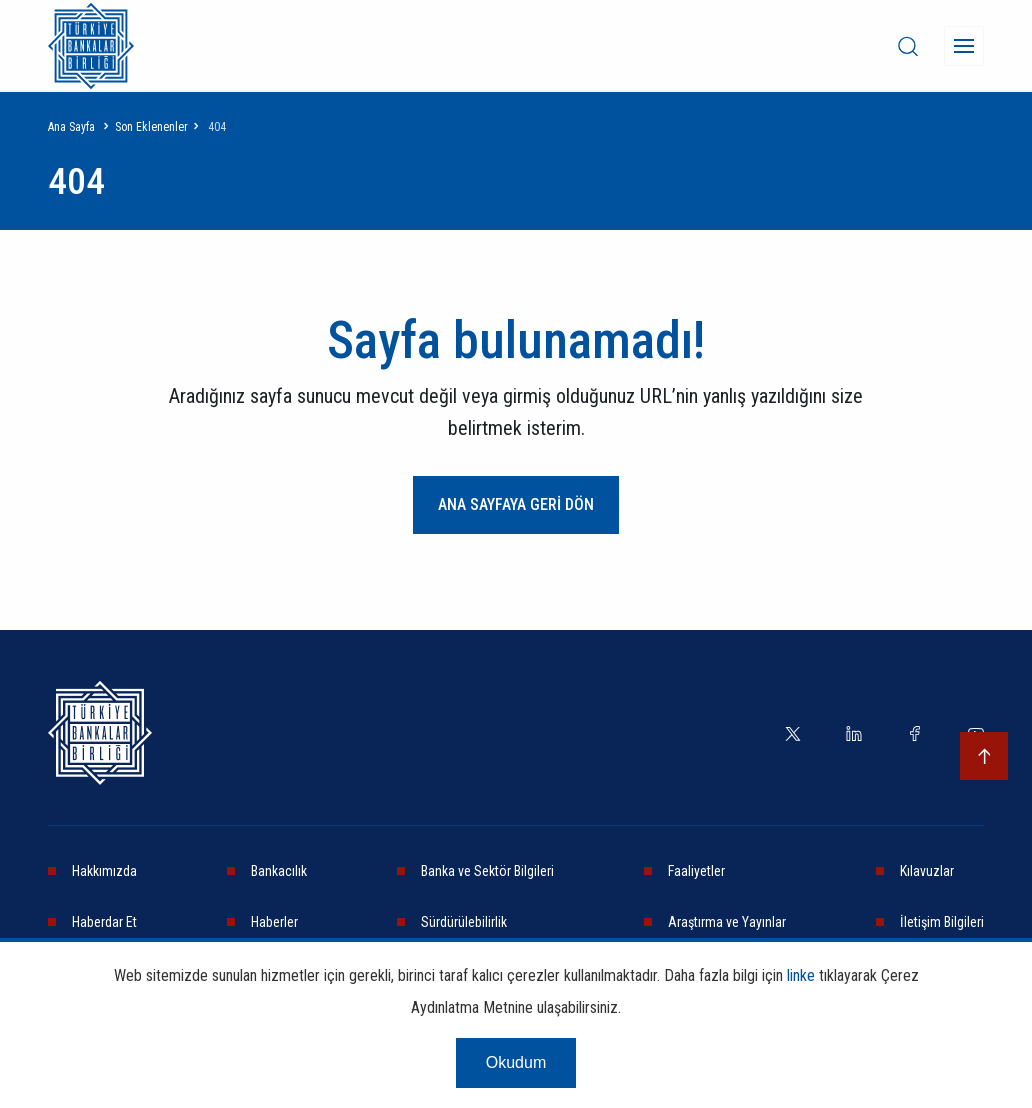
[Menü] (964, 46)
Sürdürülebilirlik (464, 922)
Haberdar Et (104, 922)
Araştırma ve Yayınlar (727, 922)
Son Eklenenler (151, 127)
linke (801, 975)
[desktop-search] (908, 46)
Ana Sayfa (71, 127)
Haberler (274, 922)
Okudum (516, 1062)
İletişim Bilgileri (942, 922)
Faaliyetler (696, 871)
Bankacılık (279, 871)
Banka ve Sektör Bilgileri (487, 871)
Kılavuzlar (927, 871)
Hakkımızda (104, 871)
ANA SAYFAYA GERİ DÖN (516, 504)
